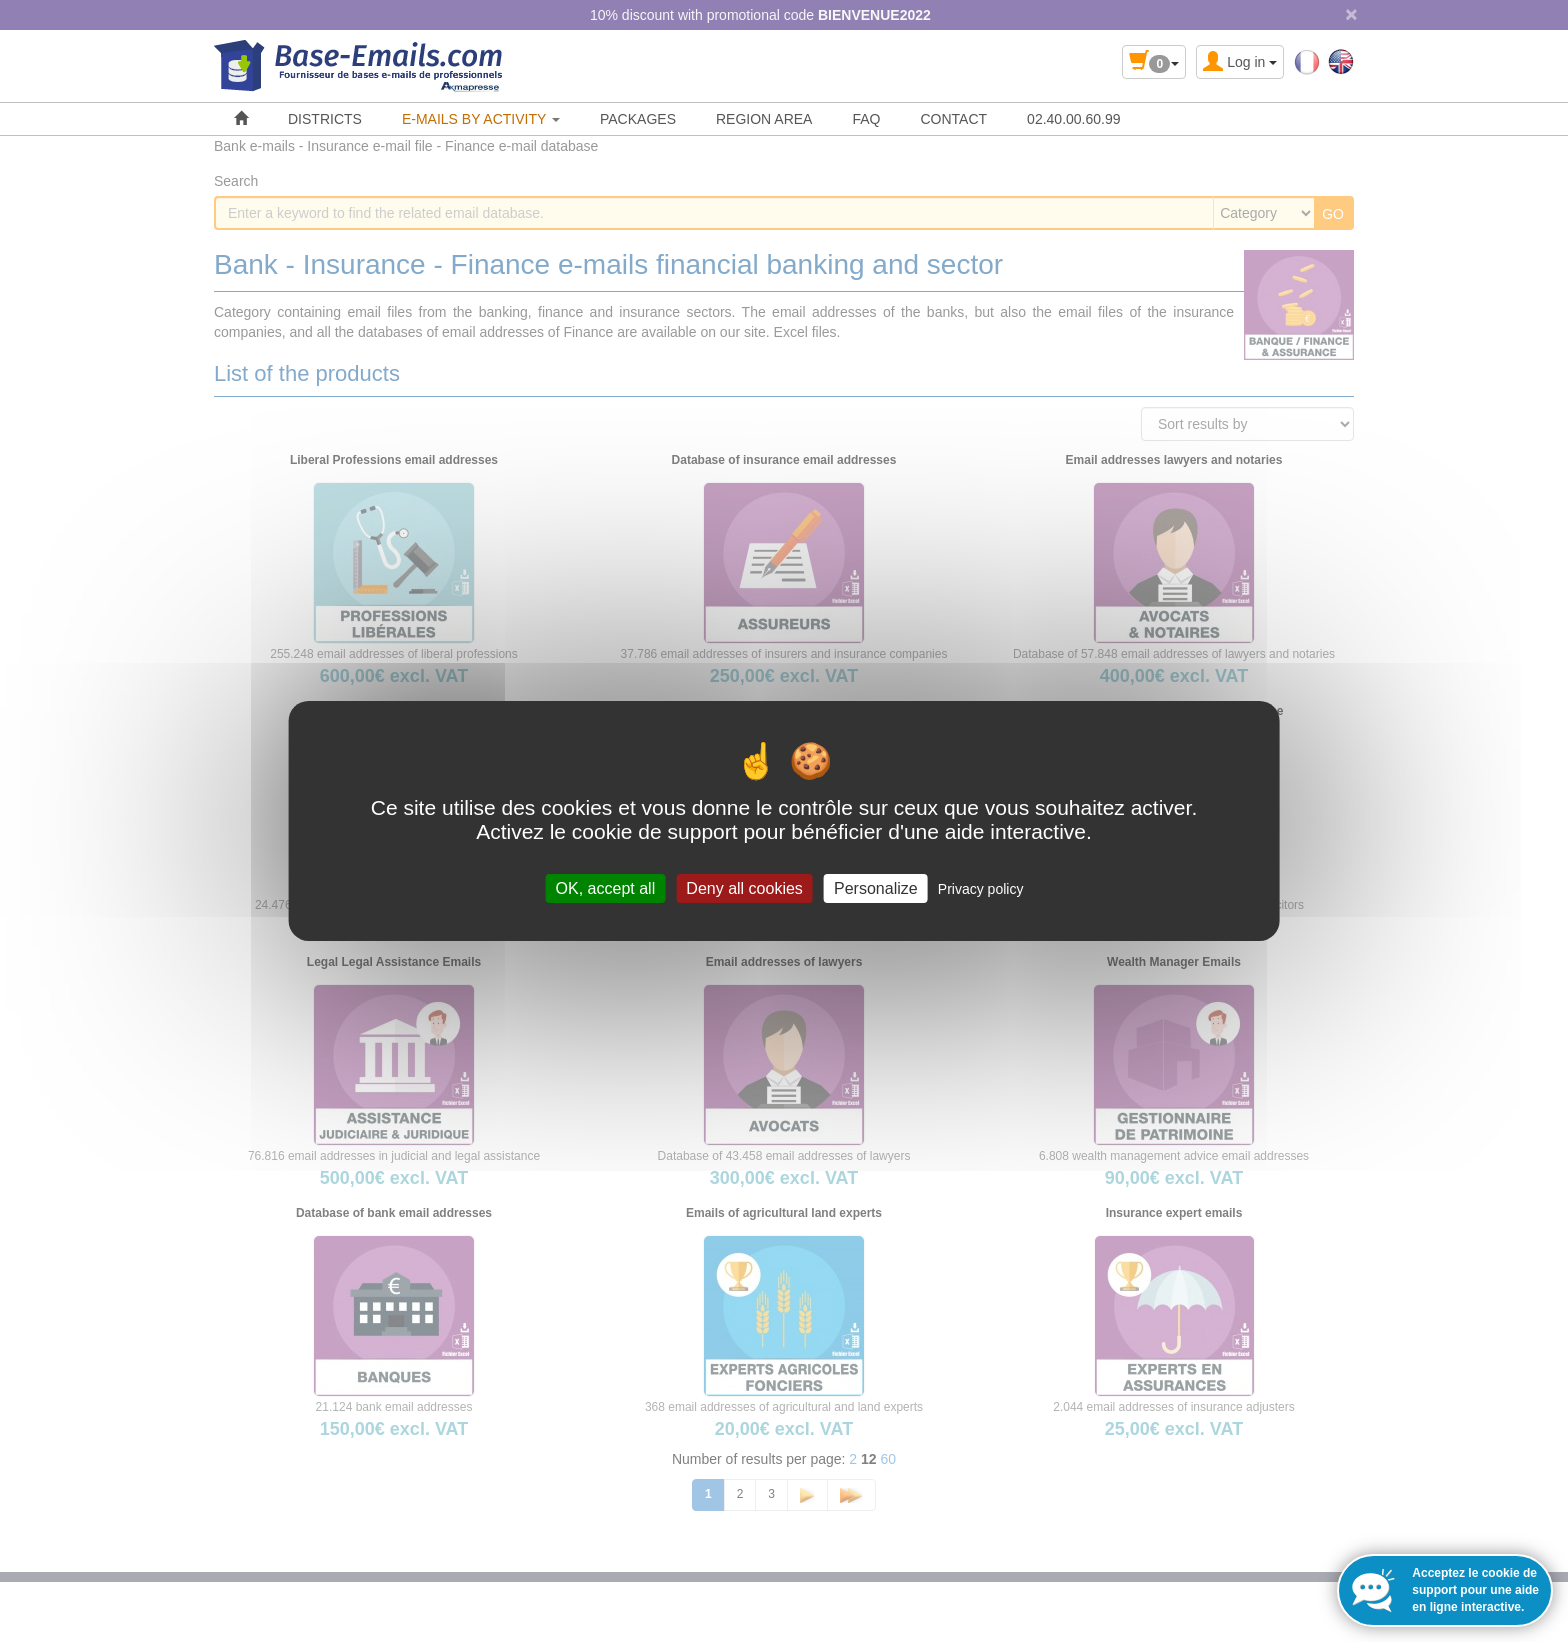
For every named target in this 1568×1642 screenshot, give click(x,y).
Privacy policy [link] (981, 889)
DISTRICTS (325, 119)
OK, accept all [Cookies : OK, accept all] (606, 888)
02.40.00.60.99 (1073, 119)
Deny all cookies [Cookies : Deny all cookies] (744, 888)
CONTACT (953, 119)
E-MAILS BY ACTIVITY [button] (481, 119)
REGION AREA (764, 119)
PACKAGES (638, 119)
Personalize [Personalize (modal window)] (876, 888)
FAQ (866, 119)
